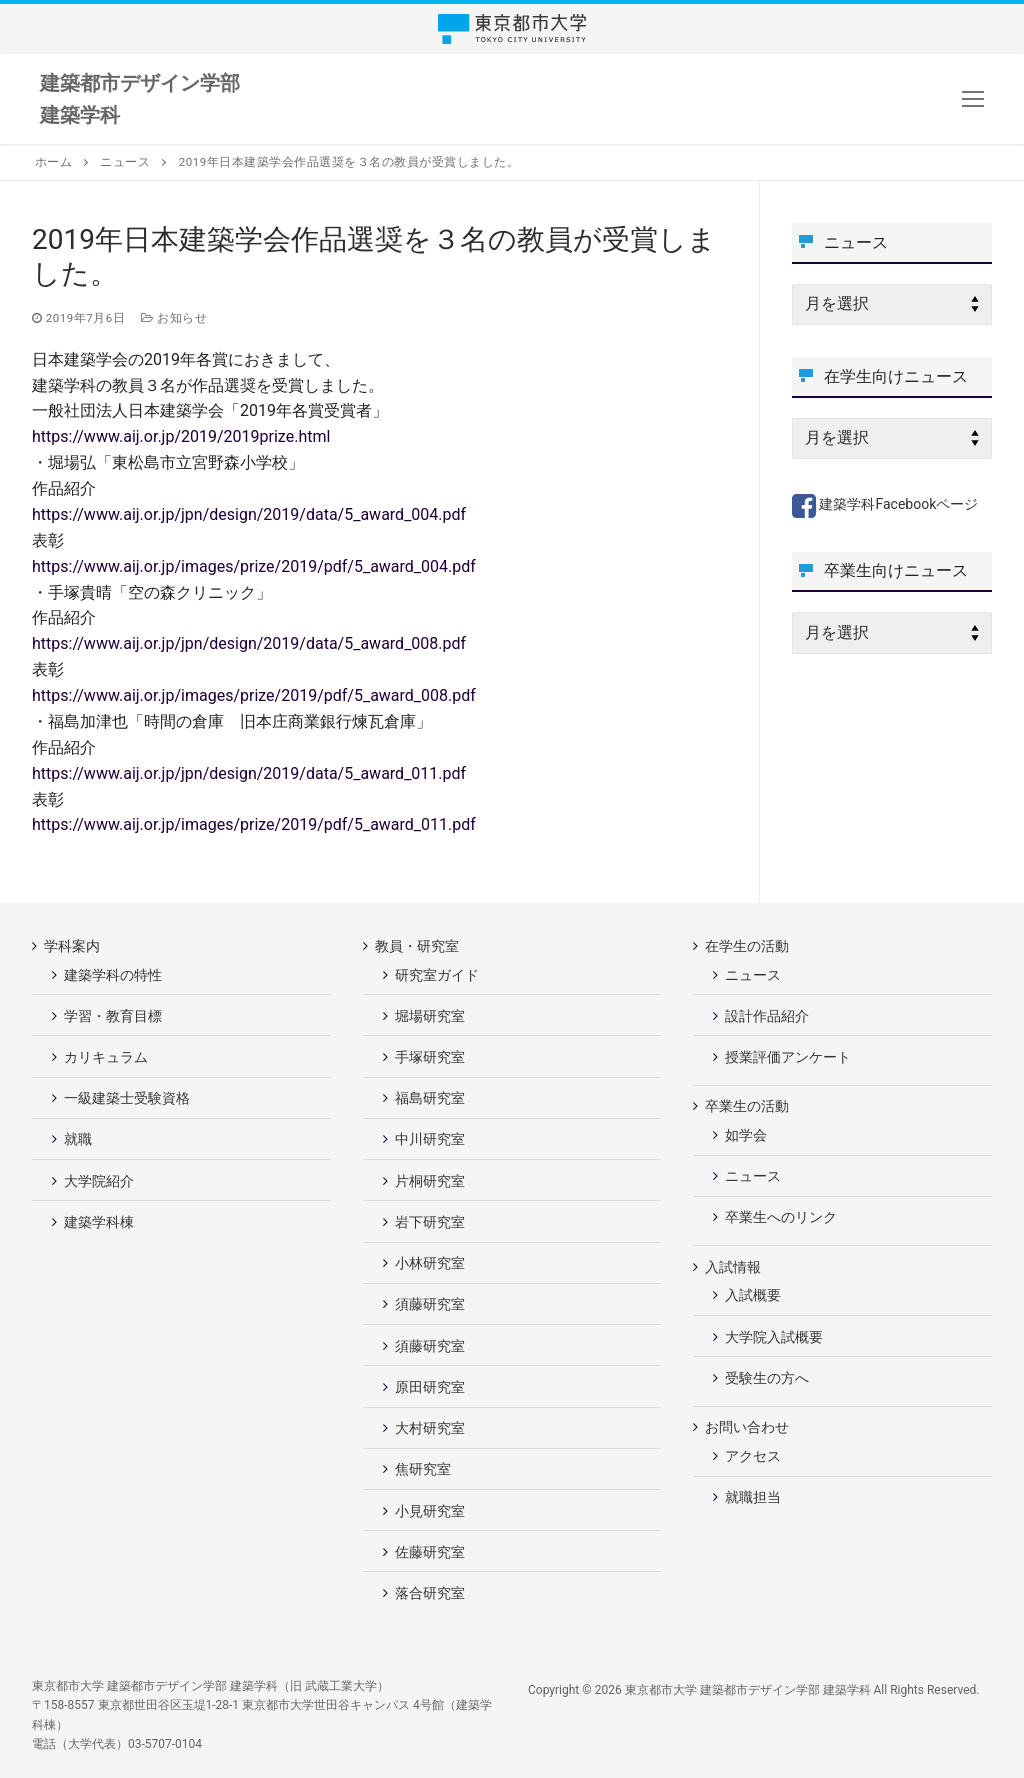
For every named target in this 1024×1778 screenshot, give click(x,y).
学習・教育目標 (113, 1016)
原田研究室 (430, 1387)
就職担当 (753, 1497)
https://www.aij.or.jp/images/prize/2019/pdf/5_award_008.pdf (254, 695)
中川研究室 (430, 1139)
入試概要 (753, 1295)
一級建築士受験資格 (127, 1098)
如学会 (746, 1135)
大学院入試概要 (774, 1337)
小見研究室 (430, 1511)
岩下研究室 (430, 1222)
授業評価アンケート (788, 1057)
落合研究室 (430, 1593)
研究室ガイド (437, 975)
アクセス (753, 1456)
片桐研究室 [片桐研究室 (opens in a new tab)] (430, 1181)
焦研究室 (423, 1469)
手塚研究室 (430, 1057)
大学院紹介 (99, 1181)
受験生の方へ (767, 1378)
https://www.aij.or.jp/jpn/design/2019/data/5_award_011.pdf (249, 773)
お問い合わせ (748, 1427)
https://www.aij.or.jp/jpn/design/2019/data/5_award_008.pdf (249, 643)
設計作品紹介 (767, 1016)
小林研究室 (430, 1263)
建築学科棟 (99, 1222)
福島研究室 (430, 1098)
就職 (78, 1139)
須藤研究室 (430, 1304)
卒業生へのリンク (781, 1217)
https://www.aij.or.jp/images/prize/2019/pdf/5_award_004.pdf (254, 566)
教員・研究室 (418, 946)
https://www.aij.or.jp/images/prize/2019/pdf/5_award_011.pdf (254, 824)
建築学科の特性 (113, 975)
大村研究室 (430, 1428)
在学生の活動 (748, 946)
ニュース (753, 975)
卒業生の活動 (748, 1106)
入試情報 (734, 1267)
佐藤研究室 (430, 1552)
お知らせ (174, 318)
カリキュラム (106, 1057)
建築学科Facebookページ (885, 504)
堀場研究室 (430, 1016)
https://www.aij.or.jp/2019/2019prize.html (181, 436)
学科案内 (73, 946)
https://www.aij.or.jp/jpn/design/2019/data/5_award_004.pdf (249, 514)
